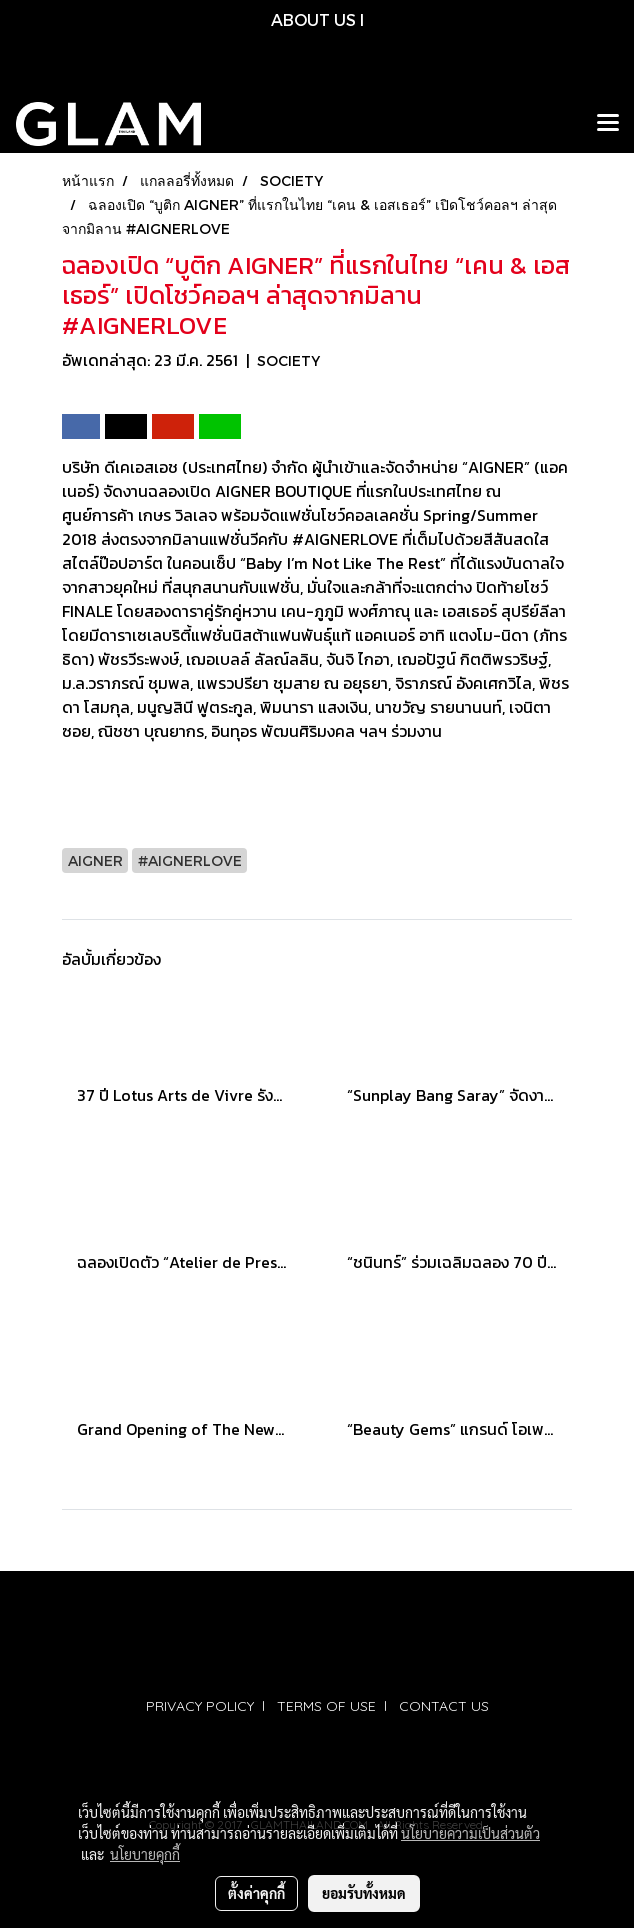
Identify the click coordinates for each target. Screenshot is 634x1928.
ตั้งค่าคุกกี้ (256, 1893)
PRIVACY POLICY (200, 1706)
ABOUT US (313, 19)
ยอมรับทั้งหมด (364, 1893)
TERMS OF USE (326, 1706)
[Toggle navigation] (608, 124)
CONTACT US (444, 1706)
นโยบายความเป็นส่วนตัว (470, 1833)
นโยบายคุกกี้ (145, 1854)
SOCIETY (288, 360)
